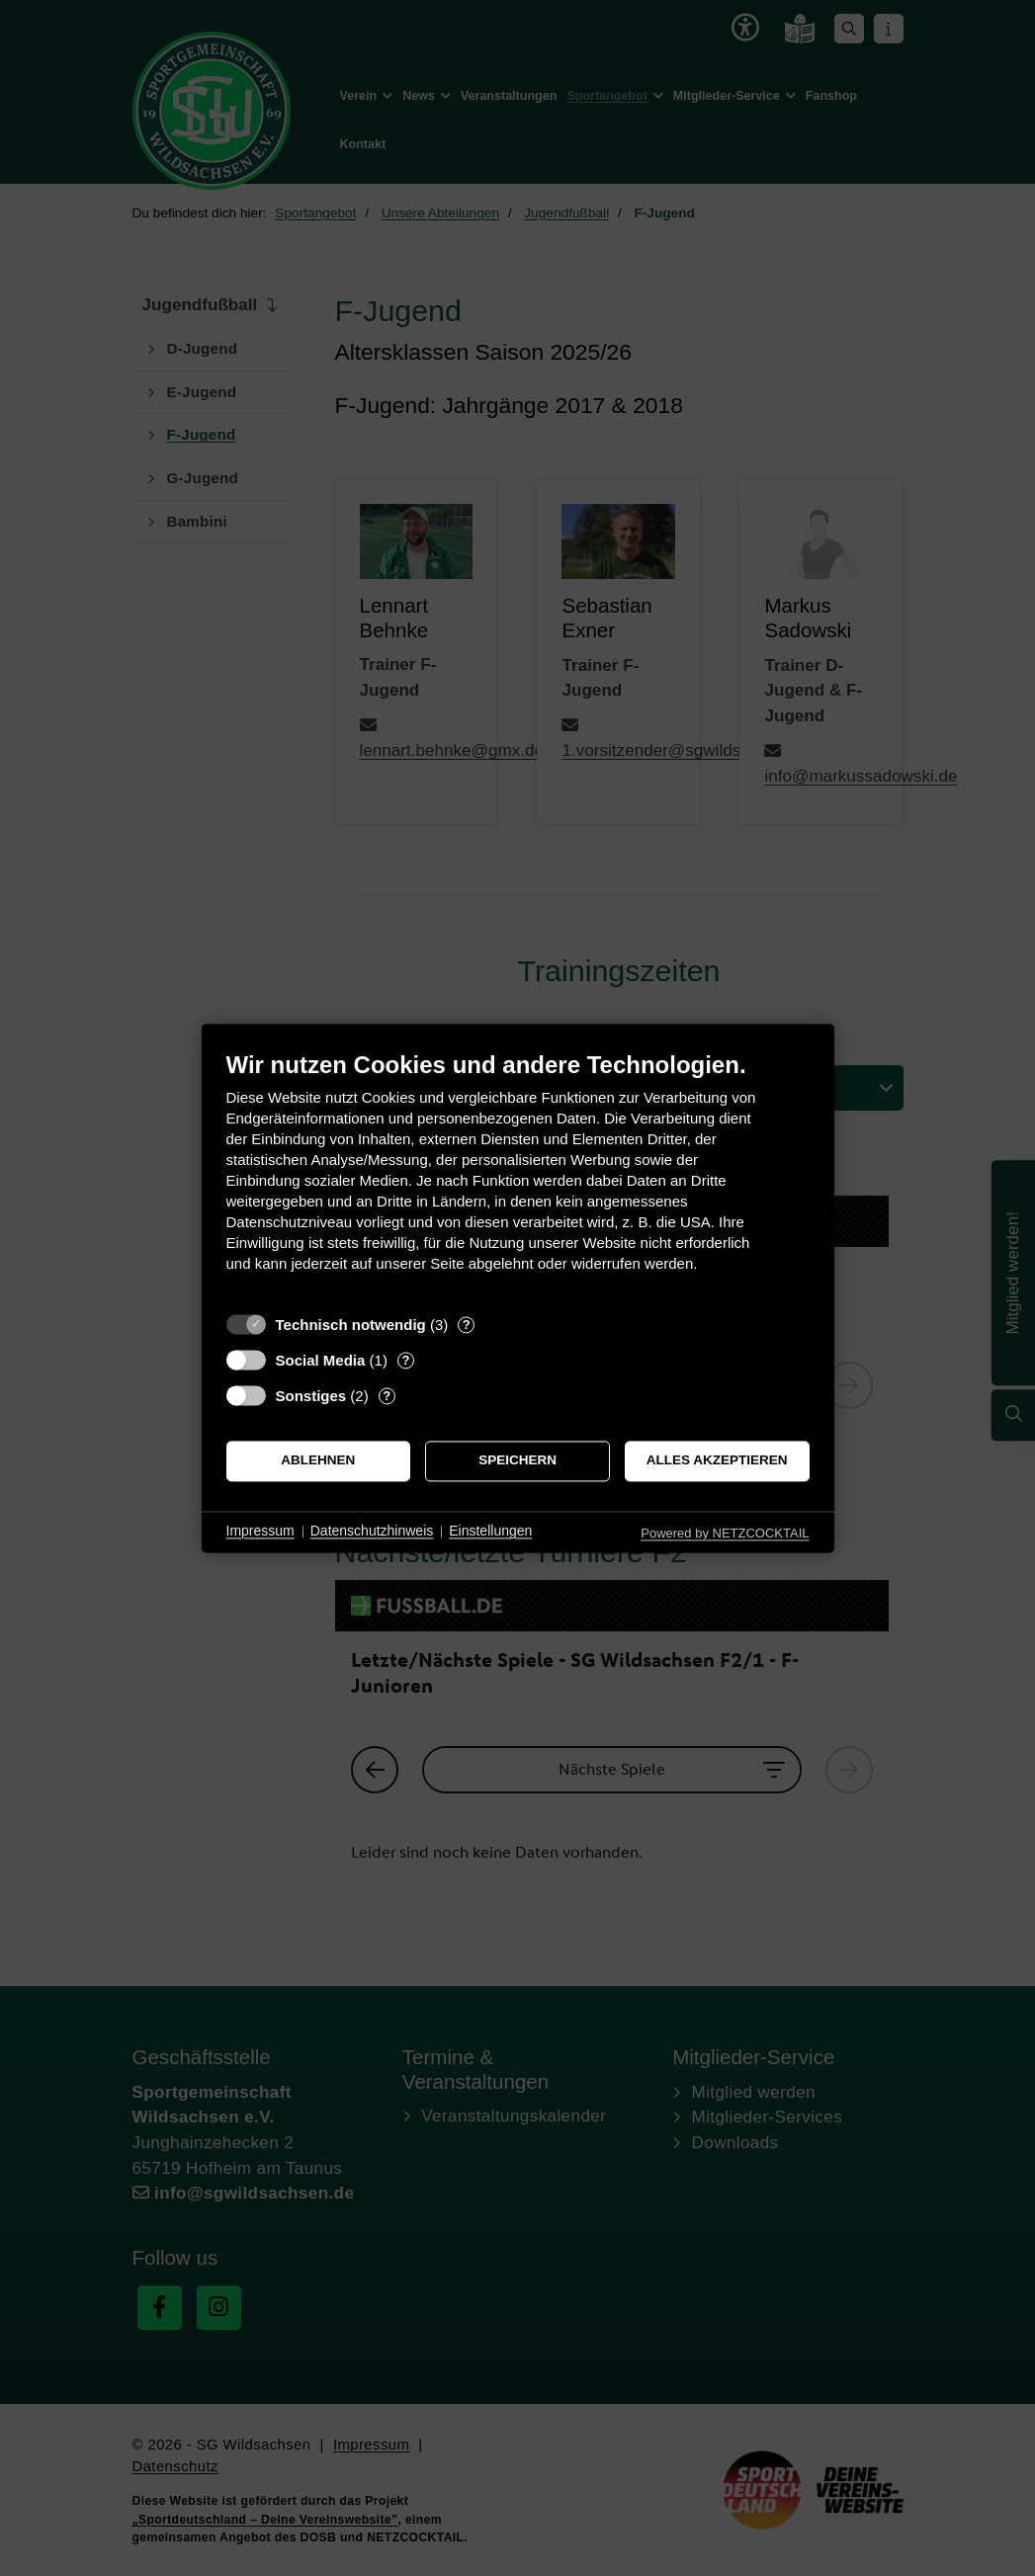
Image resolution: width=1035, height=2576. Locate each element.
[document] (518, 1176)
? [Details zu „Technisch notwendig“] (467, 1324)
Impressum (260, 1531)
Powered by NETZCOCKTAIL (725, 1533)
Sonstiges (311, 1395)
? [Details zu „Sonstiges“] (386, 1395)
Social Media (321, 1360)
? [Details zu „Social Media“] (405, 1360)
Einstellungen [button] (490, 1531)
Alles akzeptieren (717, 1461)
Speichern (517, 1461)
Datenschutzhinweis (372, 1531)
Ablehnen (318, 1461)
